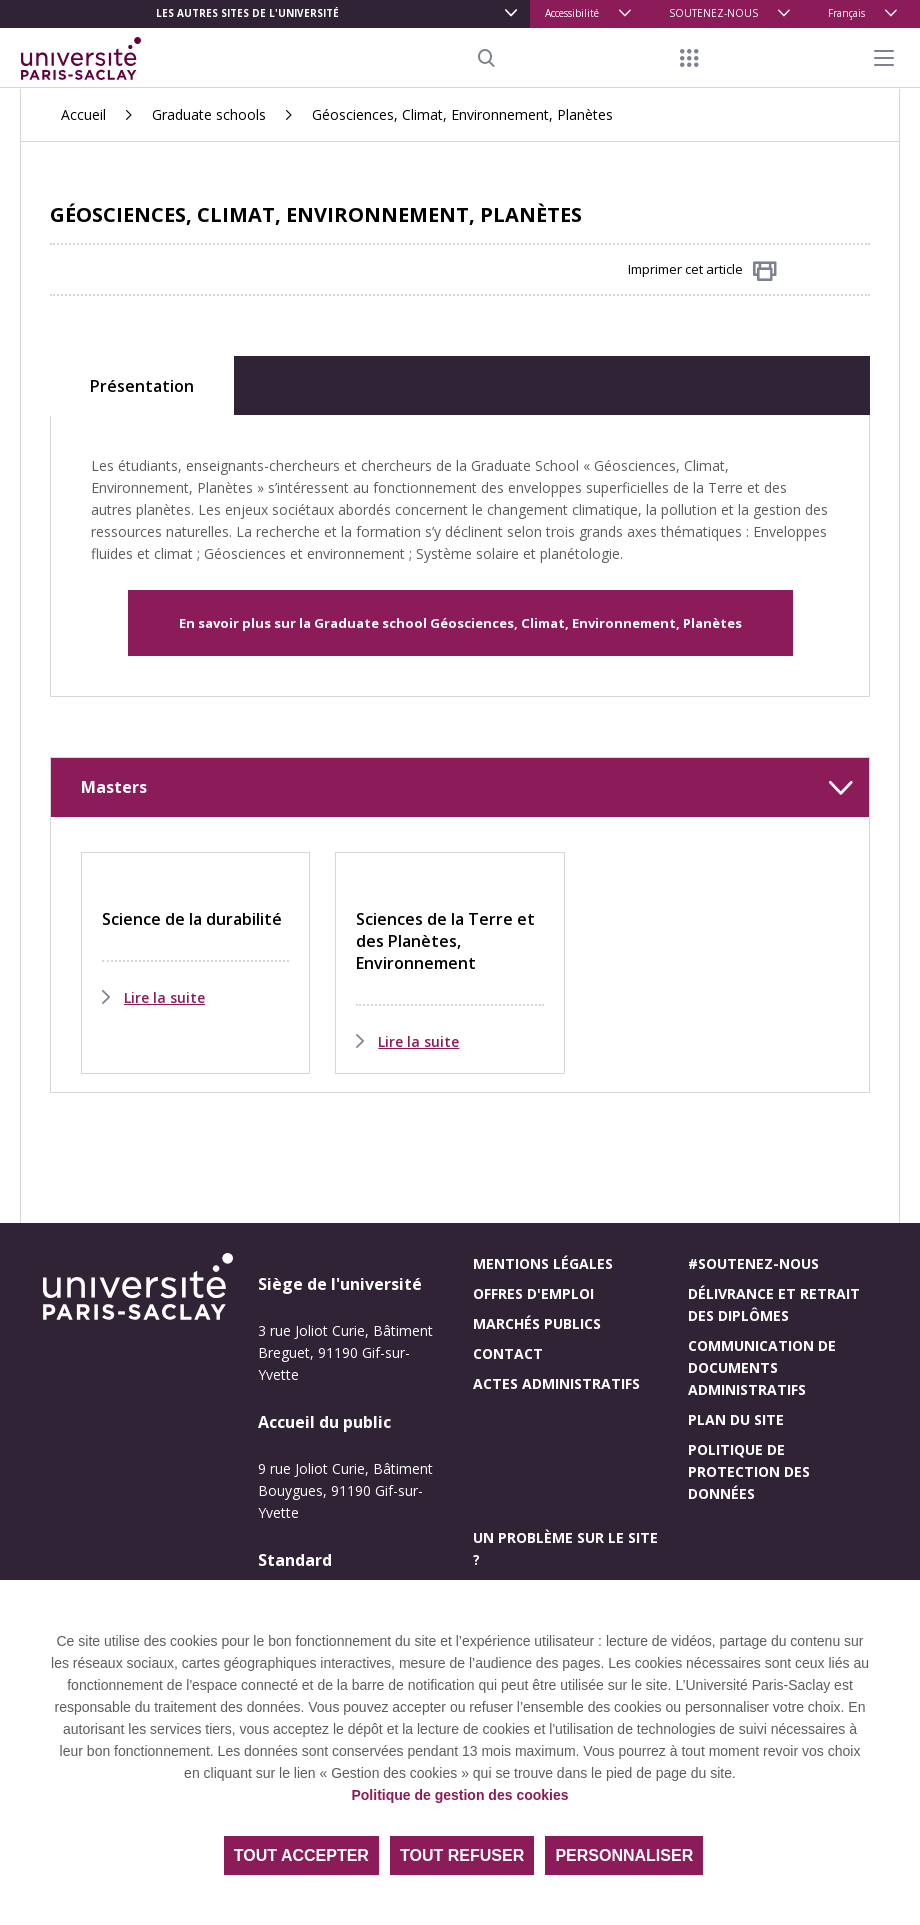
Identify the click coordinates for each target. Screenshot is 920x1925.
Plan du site (736, 1419)
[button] (460, 787)
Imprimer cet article (702, 270)
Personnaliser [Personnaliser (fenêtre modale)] (624, 1855)
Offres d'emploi (533, 1293)
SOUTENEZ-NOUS (713, 13)
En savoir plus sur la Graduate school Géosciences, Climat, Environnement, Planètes (460, 623)
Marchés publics (537, 1323)
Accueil (83, 114)
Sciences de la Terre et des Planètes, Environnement (445, 941)
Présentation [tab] (142, 386)
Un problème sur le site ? (565, 1548)
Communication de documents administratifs (762, 1367)
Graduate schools (209, 114)
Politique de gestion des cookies (459, 1795)
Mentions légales (543, 1263)
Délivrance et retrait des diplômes (774, 1304)
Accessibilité (572, 13)
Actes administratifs (556, 1383)
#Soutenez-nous (753, 1263)
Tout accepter (301, 1855)
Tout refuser (462, 1855)
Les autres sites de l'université (247, 13)
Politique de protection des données (749, 1471)
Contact (508, 1353)
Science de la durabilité (192, 919)
